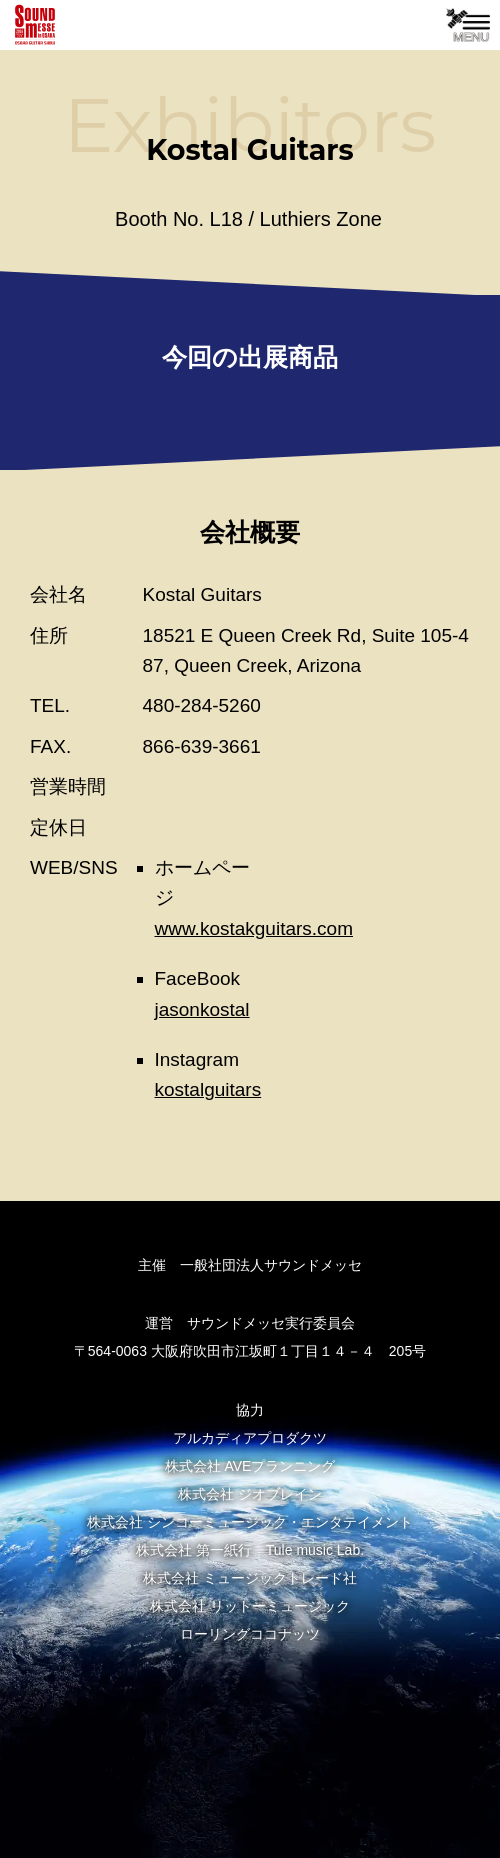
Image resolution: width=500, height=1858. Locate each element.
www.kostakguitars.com (254, 928)
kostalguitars (208, 1089)
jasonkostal (202, 1009)
